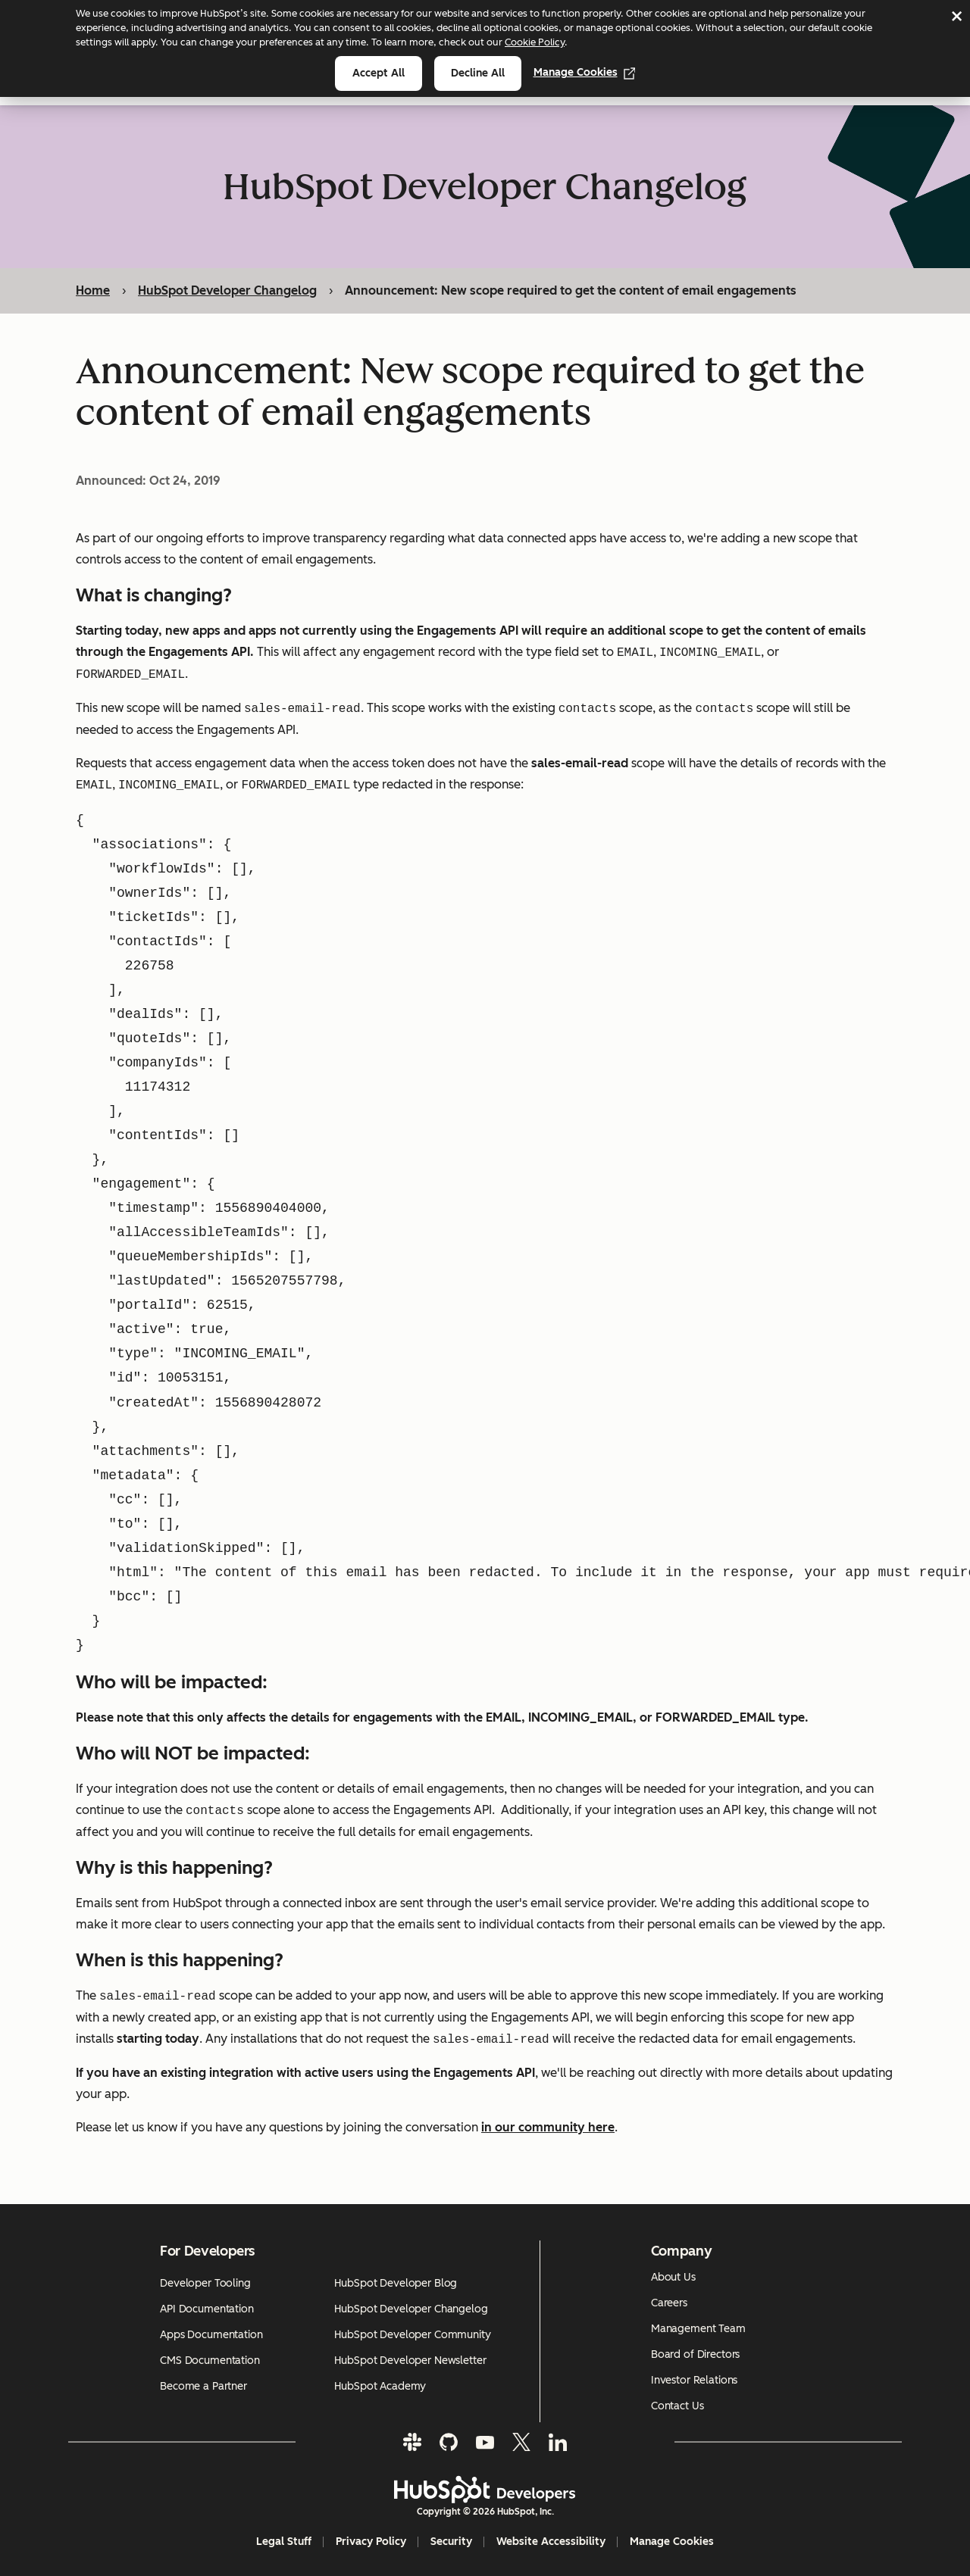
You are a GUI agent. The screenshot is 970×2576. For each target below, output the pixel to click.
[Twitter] (521, 2442)
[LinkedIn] (558, 2442)
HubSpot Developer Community (412, 2334)
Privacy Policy (371, 2541)
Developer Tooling (205, 2283)
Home (93, 290)
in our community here (548, 2127)
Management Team (698, 2328)
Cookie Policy (535, 42)
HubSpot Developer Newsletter (410, 2360)
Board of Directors (695, 2354)
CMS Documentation (210, 2360)
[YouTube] (485, 2442)
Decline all (478, 73)
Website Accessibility (550, 2541)
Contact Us (677, 2406)
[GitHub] (448, 2442)
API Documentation (207, 2309)
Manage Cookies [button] (672, 2541)
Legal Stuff (283, 2541)
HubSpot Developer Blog (395, 2283)
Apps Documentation (211, 2334)
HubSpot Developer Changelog (227, 290)
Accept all (378, 73)
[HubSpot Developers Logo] (485, 2489)
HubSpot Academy (380, 2386)
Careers (669, 2303)
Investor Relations (694, 2380)
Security (451, 2541)
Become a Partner (203, 2386)
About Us (673, 2277)
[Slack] (412, 2442)
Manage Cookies (585, 72)
